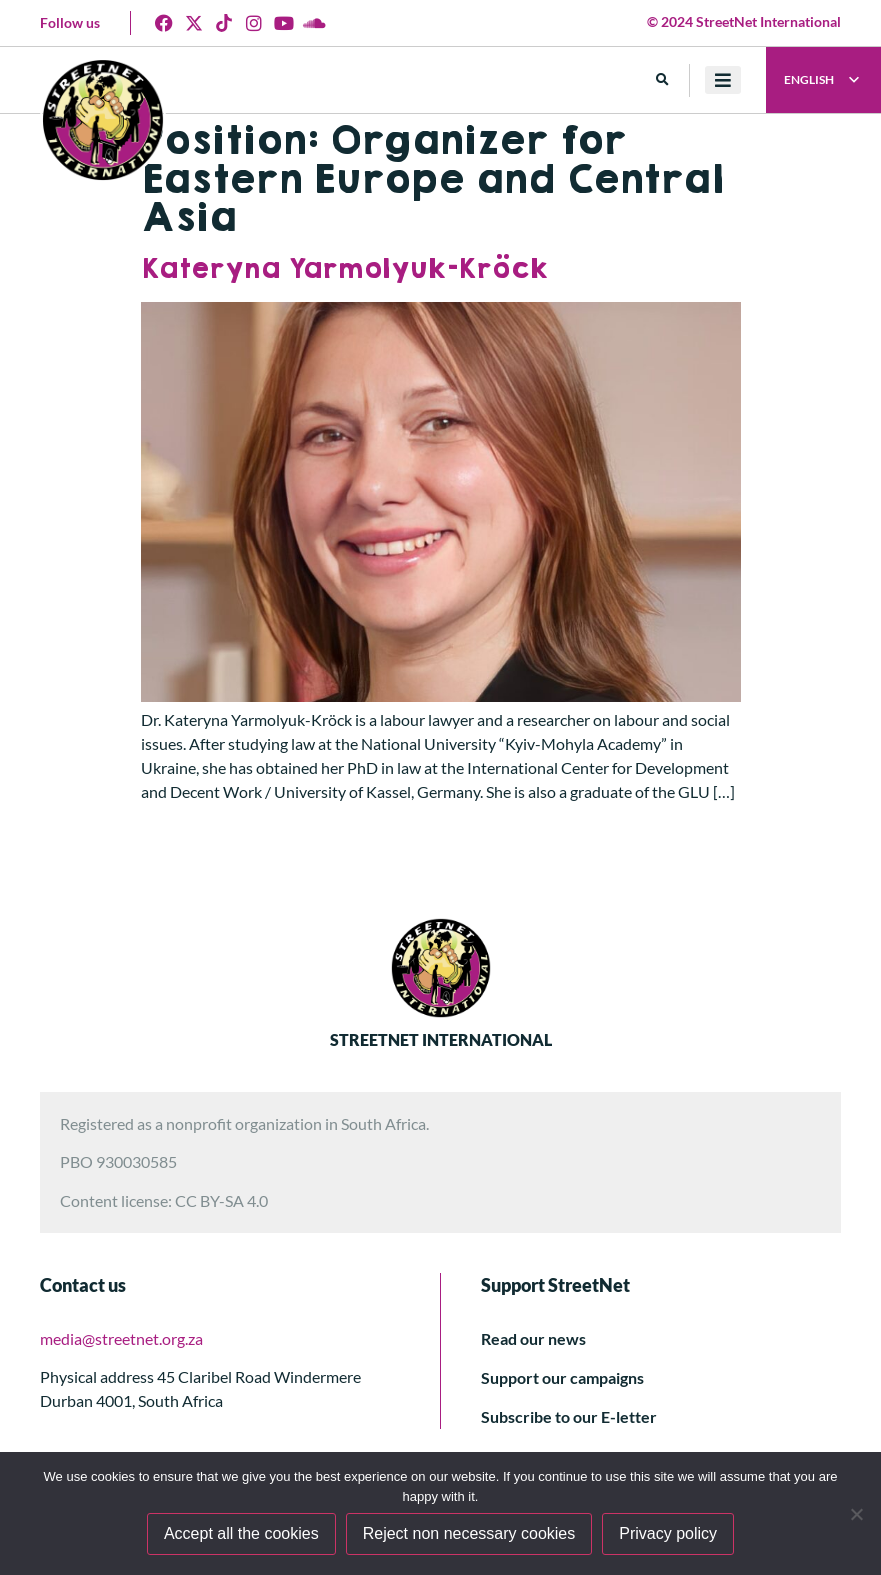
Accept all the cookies (241, 1533)
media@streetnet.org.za (121, 1338)
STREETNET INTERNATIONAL (441, 1039)
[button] (662, 80)
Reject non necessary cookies (469, 1533)
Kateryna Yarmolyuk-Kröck (344, 269)
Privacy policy (668, 1533)
